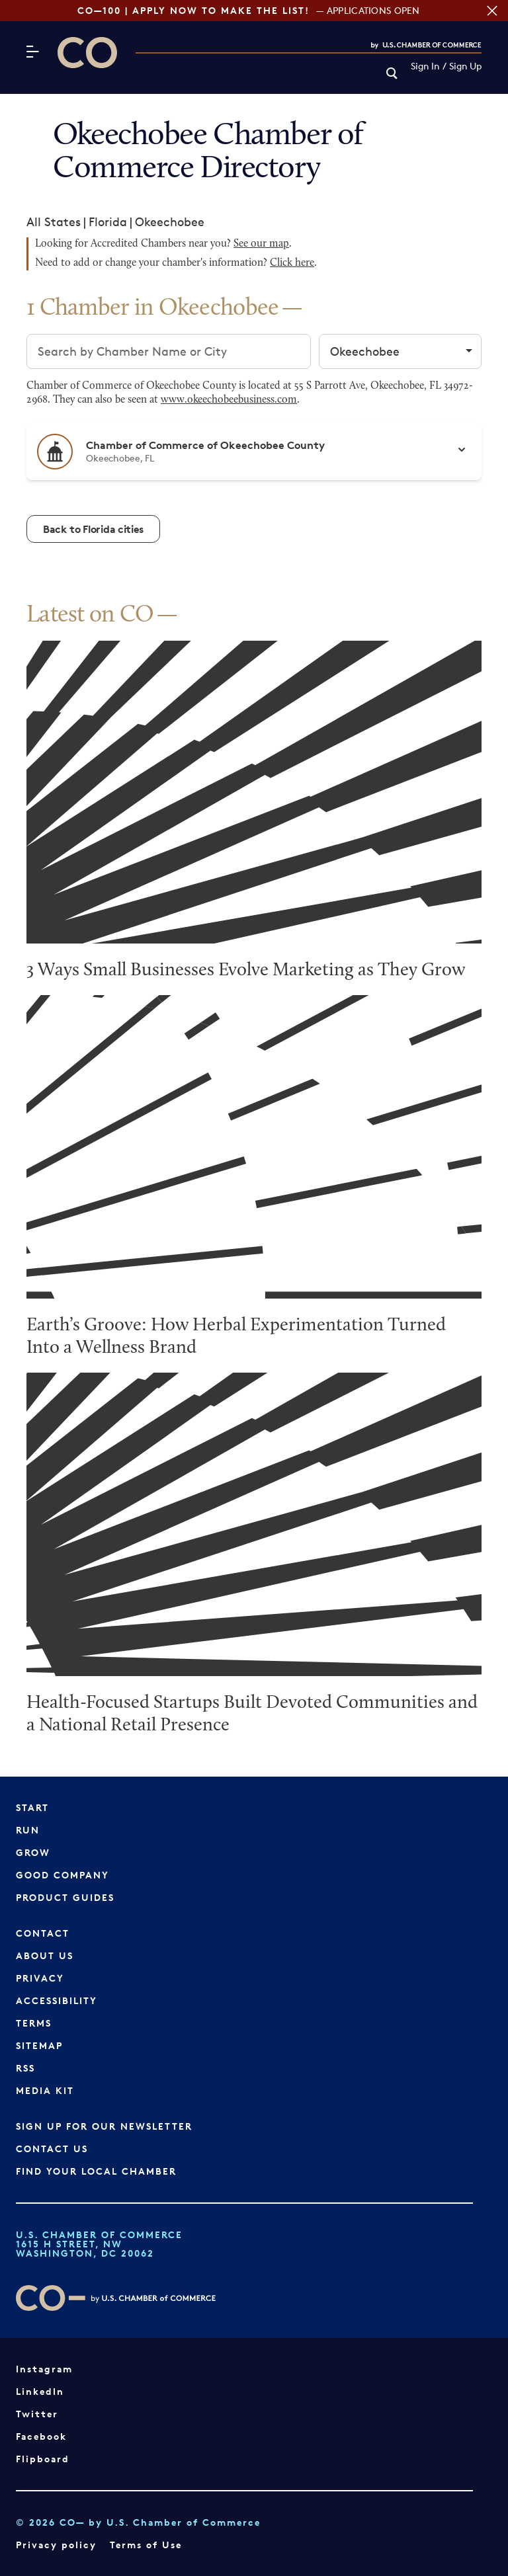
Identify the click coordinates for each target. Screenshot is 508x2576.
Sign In (425, 66)
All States (53, 221)
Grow (33, 1852)
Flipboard (42, 2458)
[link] (392, 74)
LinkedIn (40, 2391)
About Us (44, 1955)
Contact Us (52, 2148)
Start (32, 1807)
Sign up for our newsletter (104, 2126)
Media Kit (45, 2090)
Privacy (40, 1978)
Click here (292, 263)
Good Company (62, 1874)
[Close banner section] (492, 11)
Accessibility (56, 2000)
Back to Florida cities (93, 529)
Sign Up (465, 66)
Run (28, 1829)
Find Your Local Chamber (96, 2171)
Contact (42, 1933)
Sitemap (39, 2045)
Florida (108, 221)
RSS (25, 2067)
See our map (261, 244)
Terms (34, 2023)
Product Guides (65, 1897)
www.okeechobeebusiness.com (229, 400)
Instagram (44, 2368)
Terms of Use (146, 2544)
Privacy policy (56, 2544)
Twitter (37, 2413)
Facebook (41, 2436)
